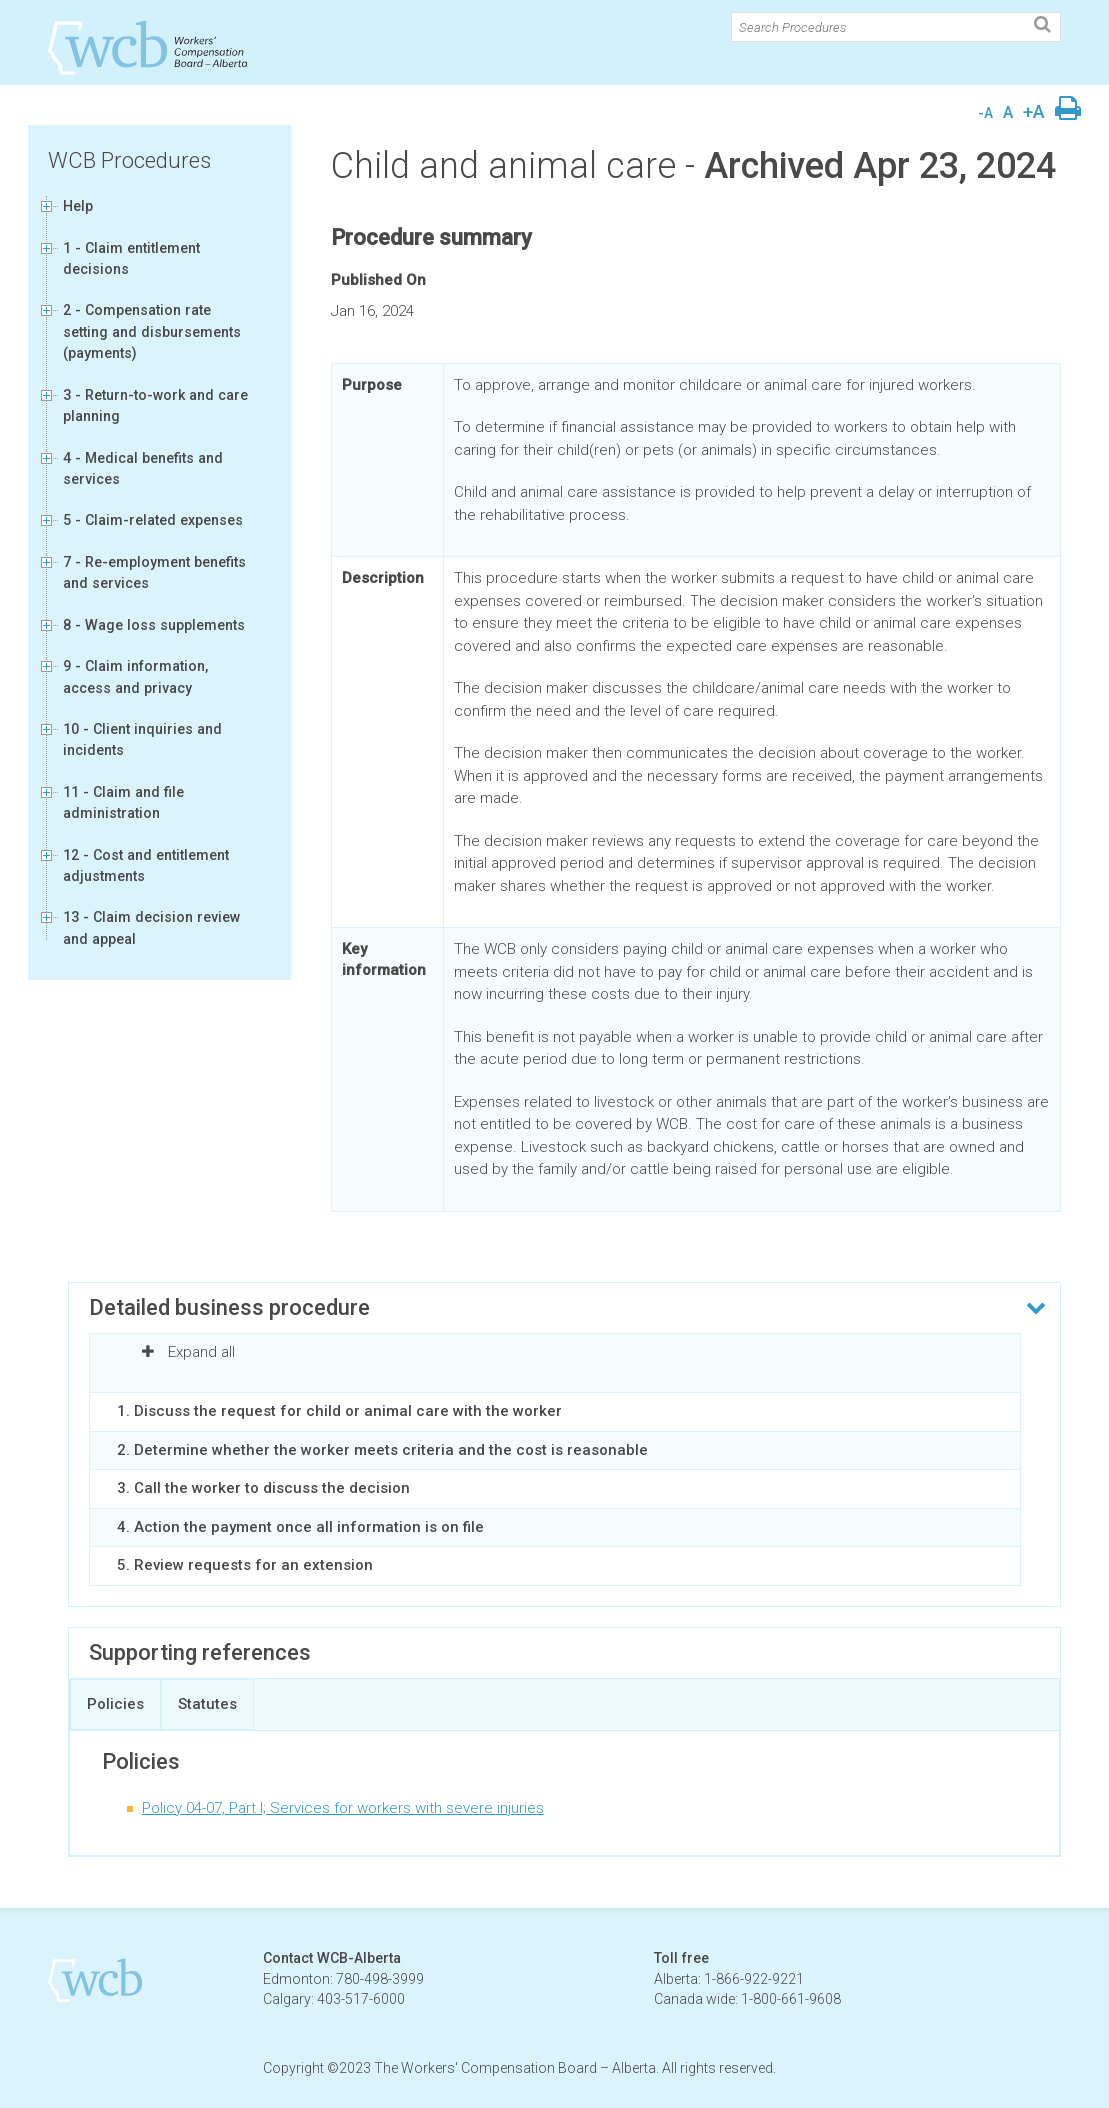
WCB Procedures (129, 160)
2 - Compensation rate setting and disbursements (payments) (152, 331)
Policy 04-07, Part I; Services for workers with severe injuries (343, 1808)
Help (78, 206)
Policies (115, 1704)
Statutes (207, 1704)
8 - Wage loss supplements (154, 625)
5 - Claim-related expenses (153, 520)
